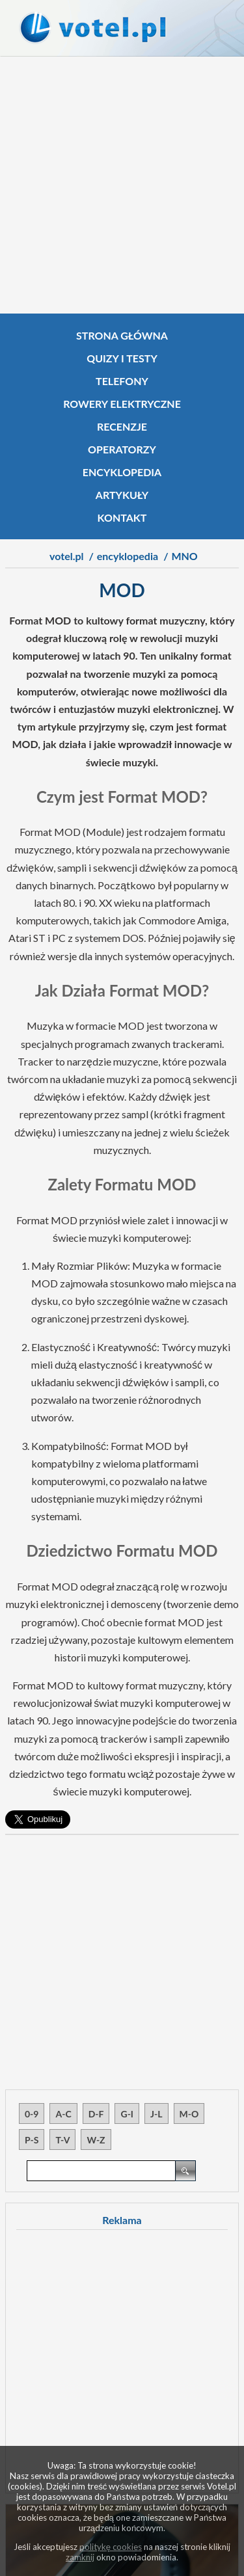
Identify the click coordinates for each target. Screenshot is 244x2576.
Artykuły (122, 495)
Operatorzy (122, 449)
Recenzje (122, 426)
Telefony (122, 381)
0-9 (31, 2113)
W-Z (96, 2139)
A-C (63, 2113)
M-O (189, 2113)
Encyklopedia (122, 472)
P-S (31, 2139)
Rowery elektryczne (122, 403)
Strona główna (122, 335)
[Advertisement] (122, 185)
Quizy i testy (122, 358)
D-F (96, 2113)
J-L (156, 2113)
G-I (126, 2113)
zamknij (80, 2557)
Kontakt (122, 517)
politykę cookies (110, 2547)
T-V (62, 2139)
